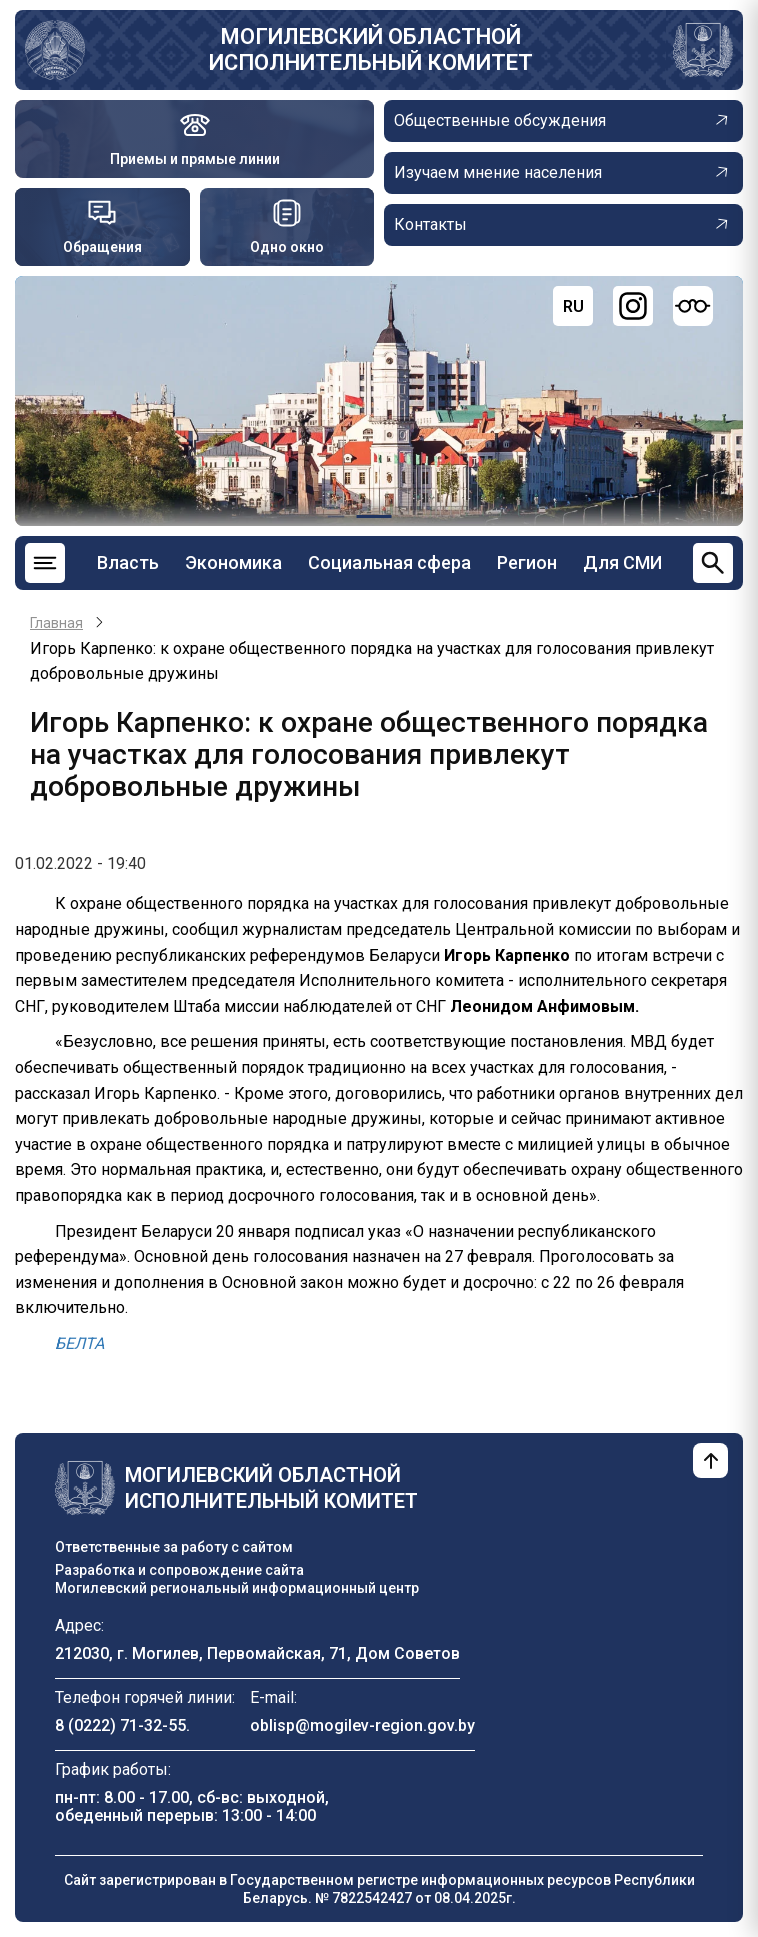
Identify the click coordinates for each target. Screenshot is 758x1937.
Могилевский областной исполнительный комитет (371, 49)
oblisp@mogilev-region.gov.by (362, 1725)
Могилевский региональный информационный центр (237, 1588)
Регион (527, 562)
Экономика (233, 562)
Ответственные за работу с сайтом (174, 1547)
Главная (56, 623)
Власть (128, 562)
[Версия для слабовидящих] (693, 306)
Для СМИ (622, 562)
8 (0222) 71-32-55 (120, 1725)
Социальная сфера (389, 562)
